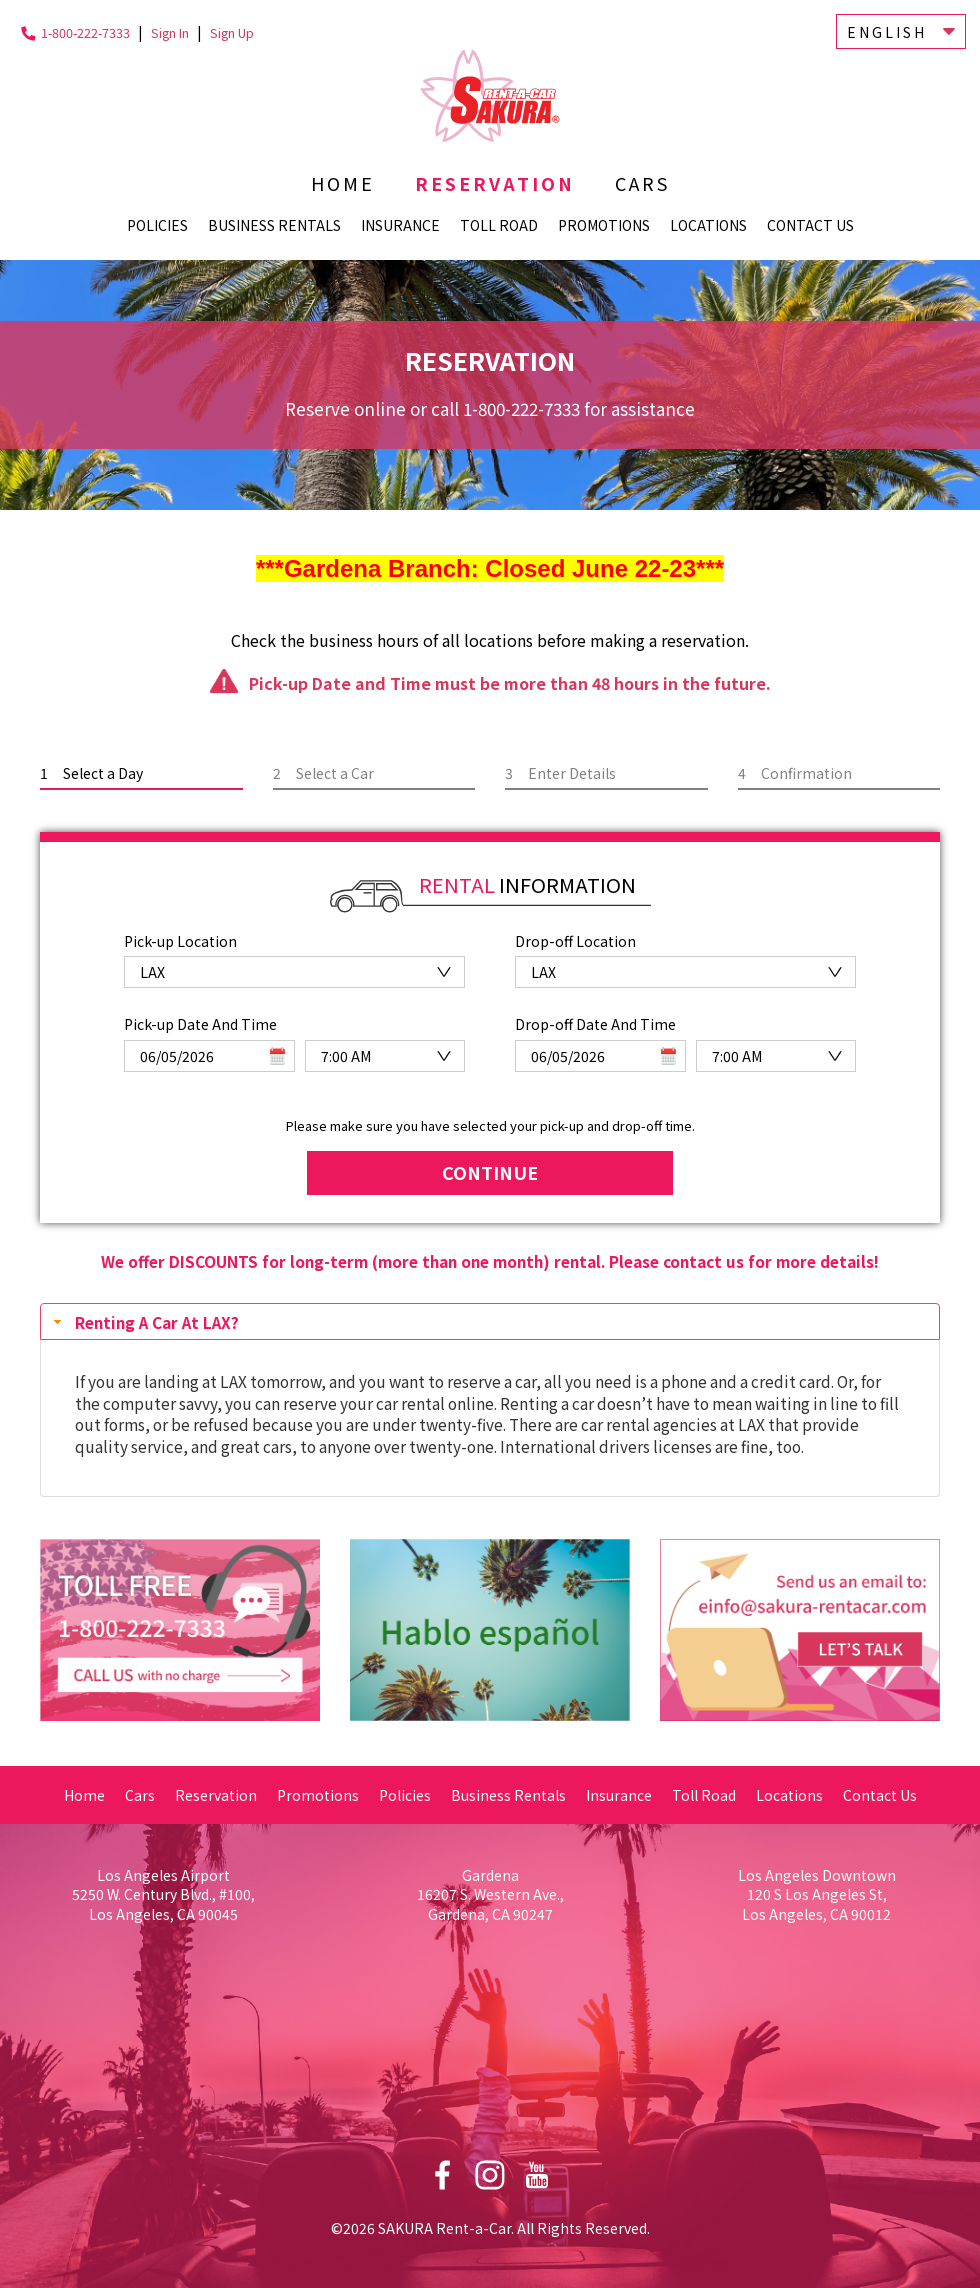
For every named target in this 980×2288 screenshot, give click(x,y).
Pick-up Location (180, 941)
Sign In (170, 32)
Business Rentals (274, 225)
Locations (708, 225)
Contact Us (810, 225)
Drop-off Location (575, 941)
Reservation (495, 183)
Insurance (400, 225)
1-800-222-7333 (85, 32)
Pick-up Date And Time (200, 1020)
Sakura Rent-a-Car (490, 95)
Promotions (604, 225)
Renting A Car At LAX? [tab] (144, 1318)
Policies (157, 225)
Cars (642, 183)
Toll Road (499, 225)
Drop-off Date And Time (595, 1020)
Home (343, 183)
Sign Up (232, 32)
